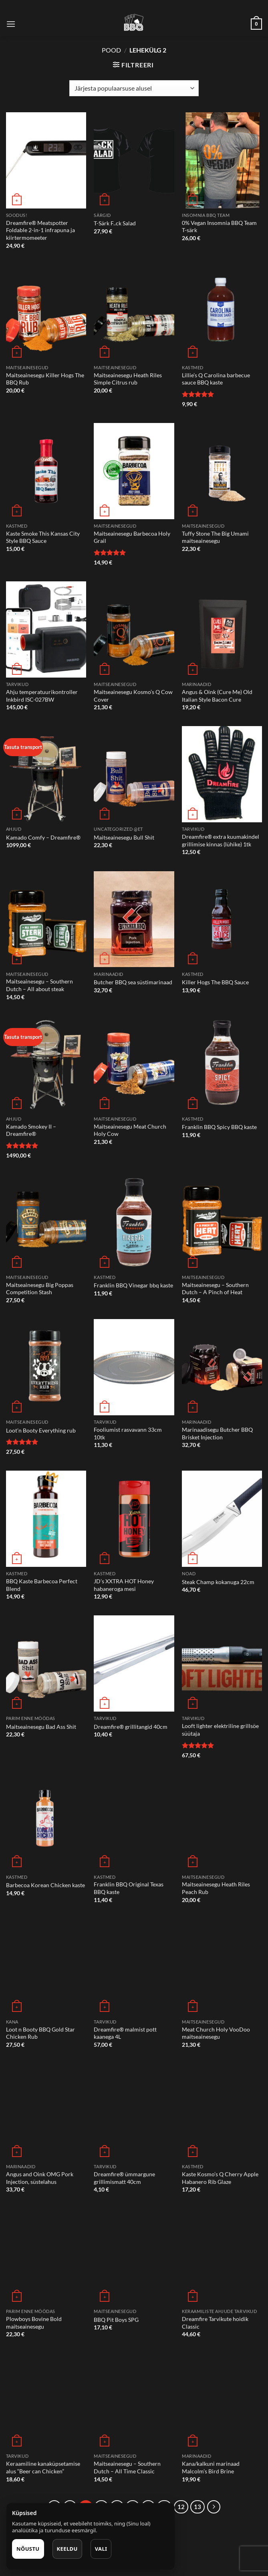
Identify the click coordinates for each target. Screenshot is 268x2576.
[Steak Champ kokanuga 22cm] (222, 1519)
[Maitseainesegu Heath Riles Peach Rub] (222, 1822)
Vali (101, 2548)
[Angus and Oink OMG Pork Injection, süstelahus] (46, 2112)
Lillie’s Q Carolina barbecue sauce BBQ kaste (216, 379)
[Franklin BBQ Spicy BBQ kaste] (222, 1064)
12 (181, 2506)
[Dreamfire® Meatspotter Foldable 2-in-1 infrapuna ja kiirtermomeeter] (46, 160)
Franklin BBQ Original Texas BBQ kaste (128, 1888)
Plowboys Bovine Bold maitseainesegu (34, 2322)
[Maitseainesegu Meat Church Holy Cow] (134, 1064)
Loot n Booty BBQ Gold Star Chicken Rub (40, 2033)
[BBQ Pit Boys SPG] (134, 2256)
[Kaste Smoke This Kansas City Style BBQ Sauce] (46, 471)
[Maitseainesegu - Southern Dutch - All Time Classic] (134, 2401)
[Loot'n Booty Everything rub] (46, 1367)
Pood (111, 50)
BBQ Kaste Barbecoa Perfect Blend (41, 1585)
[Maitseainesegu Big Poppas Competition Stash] (46, 1222)
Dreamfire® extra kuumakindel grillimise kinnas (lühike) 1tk (220, 840)
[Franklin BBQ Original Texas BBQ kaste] (134, 1822)
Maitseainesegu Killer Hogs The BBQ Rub (45, 379)
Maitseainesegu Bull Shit (124, 837)
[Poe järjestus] (134, 88)
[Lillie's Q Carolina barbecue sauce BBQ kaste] (222, 313)
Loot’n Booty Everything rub (41, 1430)
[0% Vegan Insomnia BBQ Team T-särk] (222, 160)
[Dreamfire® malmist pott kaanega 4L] (134, 1967)
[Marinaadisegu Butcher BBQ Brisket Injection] (222, 1367)
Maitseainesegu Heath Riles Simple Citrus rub (128, 379)
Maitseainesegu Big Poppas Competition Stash (39, 1288)
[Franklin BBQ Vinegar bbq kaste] (134, 1222)
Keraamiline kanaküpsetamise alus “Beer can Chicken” (43, 2467)
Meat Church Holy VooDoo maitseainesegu (216, 2033)
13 (197, 2506)
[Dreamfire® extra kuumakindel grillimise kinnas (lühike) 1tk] (222, 774)
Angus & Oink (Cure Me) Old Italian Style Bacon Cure (217, 695)
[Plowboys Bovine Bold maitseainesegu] (46, 2256)
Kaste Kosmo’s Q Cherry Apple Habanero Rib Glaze (220, 2178)
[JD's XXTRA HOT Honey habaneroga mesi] (134, 1519)
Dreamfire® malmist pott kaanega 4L (125, 2033)
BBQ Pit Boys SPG (116, 2319)
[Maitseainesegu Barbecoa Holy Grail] (134, 471)
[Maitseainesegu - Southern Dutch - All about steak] (46, 919)
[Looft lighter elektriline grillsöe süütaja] (222, 1663)
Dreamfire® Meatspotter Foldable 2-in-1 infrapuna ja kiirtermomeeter (40, 230)
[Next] (214, 2507)
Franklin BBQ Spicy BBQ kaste (219, 1126)
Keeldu (67, 2548)
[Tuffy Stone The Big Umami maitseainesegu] (222, 471)
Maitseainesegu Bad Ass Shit (41, 1726)
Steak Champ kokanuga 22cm (218, 1581)
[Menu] (11, 24)
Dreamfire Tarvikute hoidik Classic (215, 2322)
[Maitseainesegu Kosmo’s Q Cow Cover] (134, 629)
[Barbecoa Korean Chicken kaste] (46, 1822)
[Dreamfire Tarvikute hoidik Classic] (222, 2256)
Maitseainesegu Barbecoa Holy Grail (132, 537)
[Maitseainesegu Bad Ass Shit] (46, 1663)
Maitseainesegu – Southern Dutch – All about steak (39, 985)
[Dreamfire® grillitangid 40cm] (134, 1663)
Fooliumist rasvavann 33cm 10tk (128, 1433)
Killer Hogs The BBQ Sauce (215, 982)
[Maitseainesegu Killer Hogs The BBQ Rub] (46, 313)
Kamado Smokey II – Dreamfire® (31, 1130)
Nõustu (28, 2548)
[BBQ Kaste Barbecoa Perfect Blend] (46, 1519)
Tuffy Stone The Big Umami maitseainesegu (215, 537)
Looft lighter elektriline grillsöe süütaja (220, 1729)
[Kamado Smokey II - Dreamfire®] (46, 1064)
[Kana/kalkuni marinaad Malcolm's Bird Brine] (222, 2401)
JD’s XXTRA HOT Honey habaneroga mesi (124, 1585)
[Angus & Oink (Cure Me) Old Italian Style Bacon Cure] (222, 629)
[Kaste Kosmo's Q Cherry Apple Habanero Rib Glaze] (222, 2112)
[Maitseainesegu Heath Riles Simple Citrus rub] (134, 313)
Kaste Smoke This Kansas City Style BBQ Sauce (43, 537)
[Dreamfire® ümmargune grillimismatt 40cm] (134, 2112)
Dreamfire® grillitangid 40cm (130, 1726)
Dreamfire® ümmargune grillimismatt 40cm (124, 2178)
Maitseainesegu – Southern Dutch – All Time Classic (127, 2467)
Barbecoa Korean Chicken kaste (45, 1885)
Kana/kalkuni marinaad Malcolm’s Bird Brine (211, 2467)
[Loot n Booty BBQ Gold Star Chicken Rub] (46, 1967)
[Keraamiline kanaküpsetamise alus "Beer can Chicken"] (46, 2401)
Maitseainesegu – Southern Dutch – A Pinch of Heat (215, 1288)
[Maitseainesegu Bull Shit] (134, 774)
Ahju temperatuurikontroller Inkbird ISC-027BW (42, 695)
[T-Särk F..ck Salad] (134, 160)
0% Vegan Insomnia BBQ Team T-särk (219, 226)
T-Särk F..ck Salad (115, 223)
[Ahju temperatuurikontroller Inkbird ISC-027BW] (46, 629)
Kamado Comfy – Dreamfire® (43, 837)
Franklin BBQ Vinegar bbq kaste (133, 1285)
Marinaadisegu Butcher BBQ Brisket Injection (217, 1433)
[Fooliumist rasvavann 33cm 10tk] (134, 1367)
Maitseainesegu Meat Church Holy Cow (130, 1130)
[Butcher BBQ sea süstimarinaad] (134, 919)
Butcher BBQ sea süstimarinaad (133, 982)
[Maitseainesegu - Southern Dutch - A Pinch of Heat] (222, 1222)
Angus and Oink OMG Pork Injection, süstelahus (39, 2178)
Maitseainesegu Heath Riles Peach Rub (216, 1888)
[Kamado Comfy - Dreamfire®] (46, 774)
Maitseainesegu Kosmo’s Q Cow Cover (133, 695)
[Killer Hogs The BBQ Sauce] (222, 919)
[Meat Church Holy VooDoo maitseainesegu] (222, 1967)
